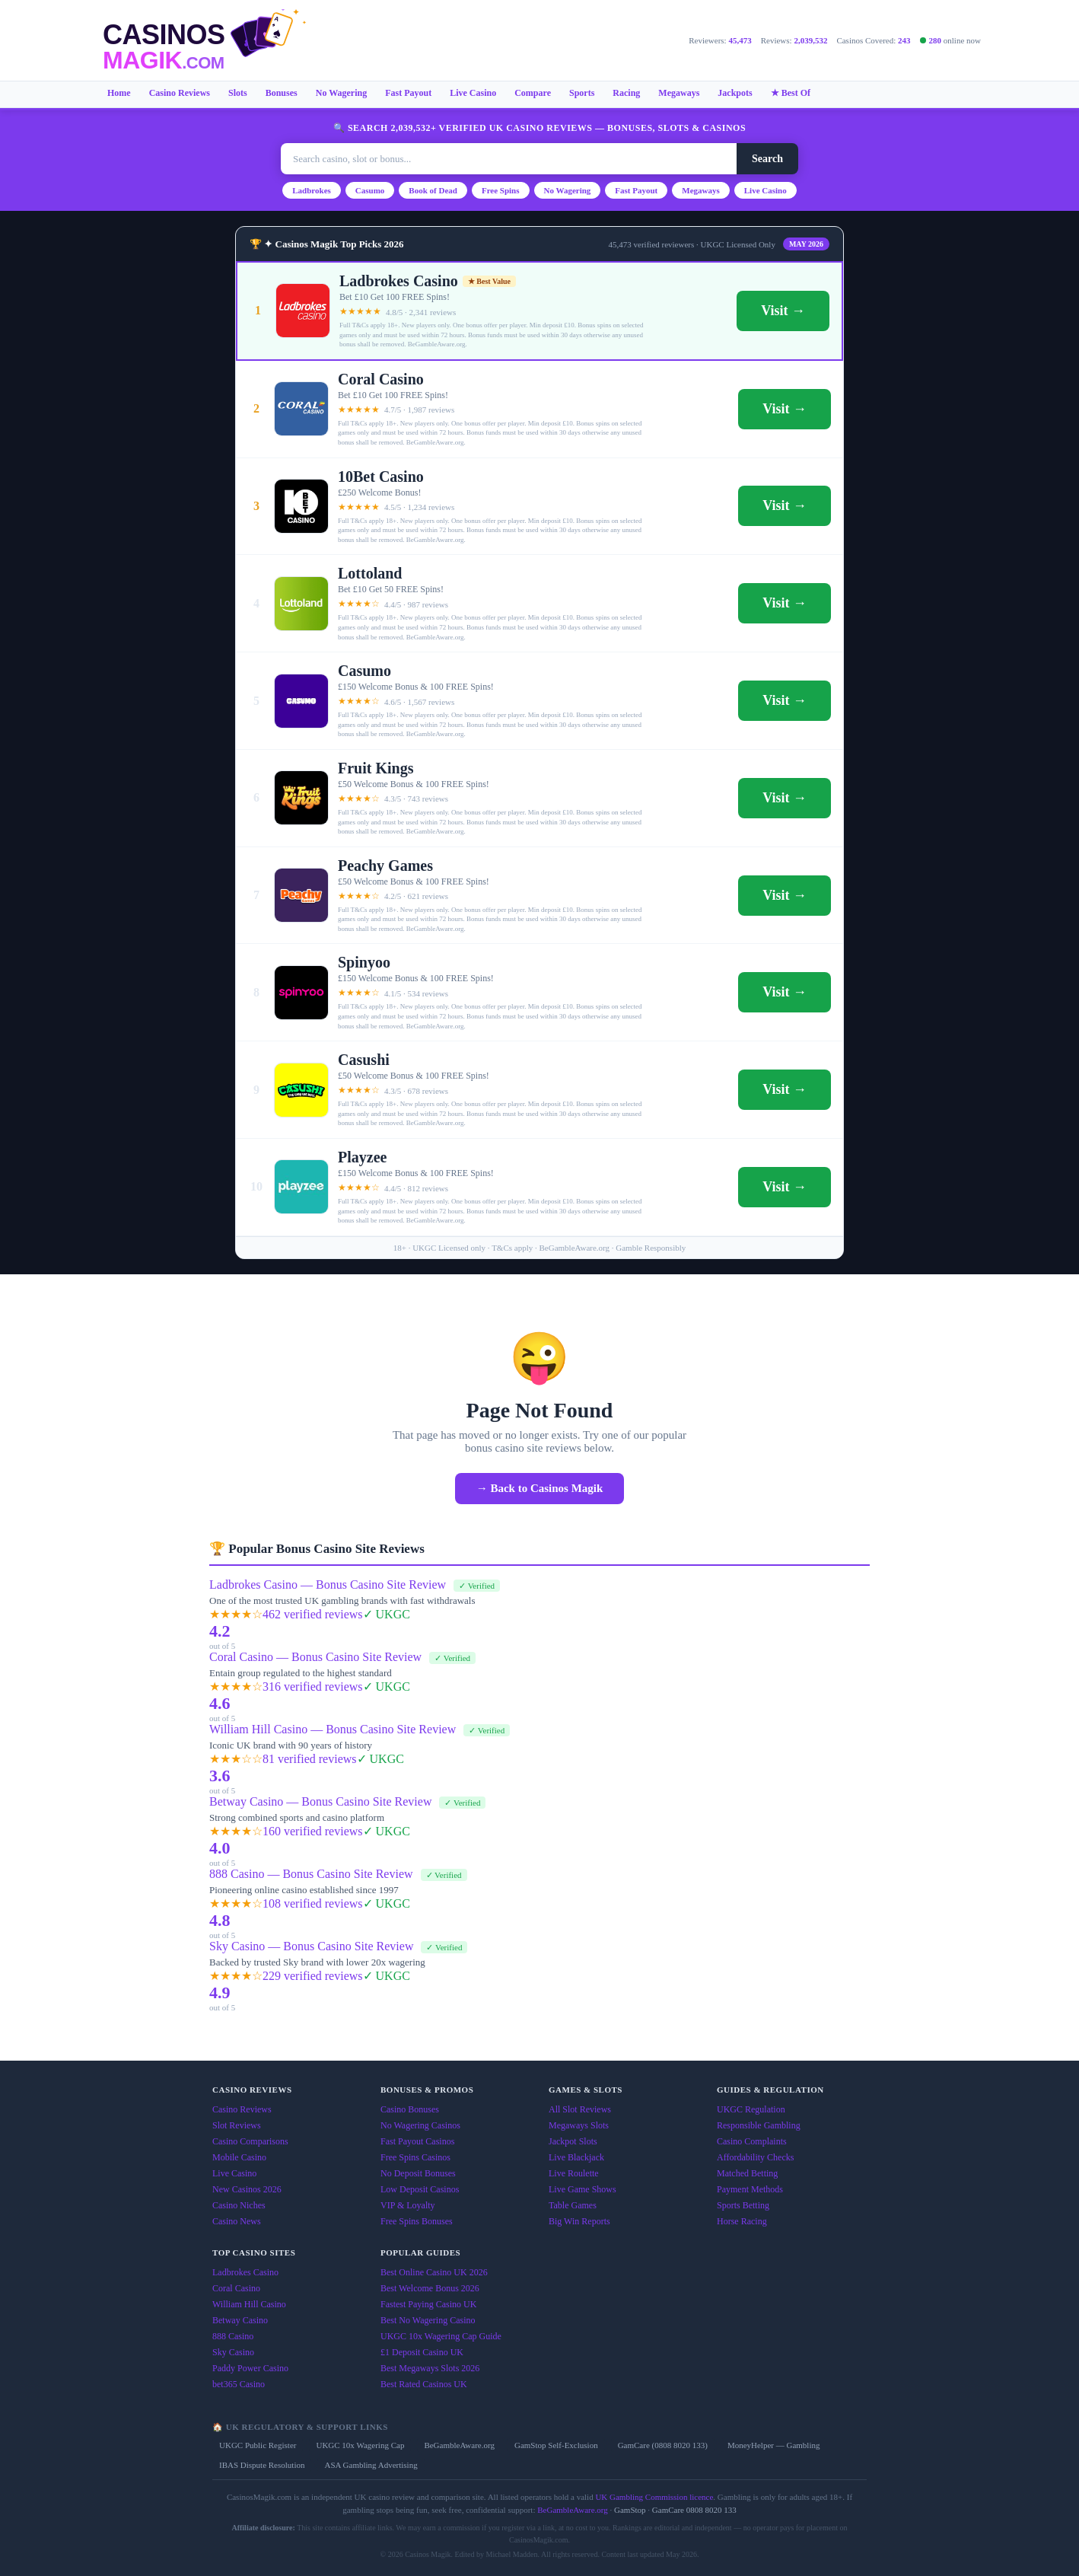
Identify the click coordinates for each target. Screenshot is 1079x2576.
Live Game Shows (582, 2189)
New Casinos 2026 (247, 2189)
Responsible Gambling (758, 2125)
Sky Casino (233, 2352)
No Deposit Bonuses (418, 2173)
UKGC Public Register (257, 2445)
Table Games (573, 2205)
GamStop (630, 2509)
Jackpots (735, 93)
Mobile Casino (239, 2157)
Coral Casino (236, 2288)
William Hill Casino (249, 2304)
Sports (581, 93)
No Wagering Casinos (420, 2125)
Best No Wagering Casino (427, 2320)
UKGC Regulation (751, 2109)
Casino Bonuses (409, 2109)
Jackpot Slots (573, 2141)
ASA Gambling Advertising (370, 2464)
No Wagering (341, 93)
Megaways (678, 93)
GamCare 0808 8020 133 (694, 2509)
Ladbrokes (311, 190)
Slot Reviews (236, 2125)
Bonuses (282, 93)
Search (767, 158)
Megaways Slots (579, 2125)
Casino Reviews (179, 93)
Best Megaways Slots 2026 (429, 2368)
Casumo (370, 190)
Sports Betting (743, 2205)
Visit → (783, 310)
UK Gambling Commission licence (654, 2496)
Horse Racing (742, 2221)
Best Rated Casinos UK (423, 2384)
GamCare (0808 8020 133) (663, 2445)
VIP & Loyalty (407, 2205)
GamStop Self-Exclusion (556, 2445)
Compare (532, 93)
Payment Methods (750, 2189)
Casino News (236, 2221)
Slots (237, 93)
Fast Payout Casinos (417, 2141)
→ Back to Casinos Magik (539, 1488)
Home (119, 93)
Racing (626, 93)
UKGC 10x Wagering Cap (360, 2445)
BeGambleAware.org (459, 2445)
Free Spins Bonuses (416, 2221)
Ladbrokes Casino (245, 2272)
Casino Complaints (752, 2141)
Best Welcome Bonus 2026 (429, 2288)
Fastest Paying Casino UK (428, 2304)
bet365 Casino (238, 2384)
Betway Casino (240, 2320)
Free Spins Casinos (415, 2157)
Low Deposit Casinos (419, 2189)
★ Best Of (790, 93)
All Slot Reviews (580, 2109)
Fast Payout (408, 93)
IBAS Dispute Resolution (261, 2464)
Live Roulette (574, 2173)
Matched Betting (747, 2173)
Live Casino (473, 93)
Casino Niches (239, 2205)
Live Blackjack (576, 2157)
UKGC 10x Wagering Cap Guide (440, 2336)
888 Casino (232, 2336)
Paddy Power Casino (250, 2368)
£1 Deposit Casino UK (421, 2352)
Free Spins (501, 190)
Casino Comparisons (250, 2141)
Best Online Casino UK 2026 (434, 2272)
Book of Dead (433, 190)
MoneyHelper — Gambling (773, 2445)
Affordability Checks (755, 2157)
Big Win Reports (579, 2221)
